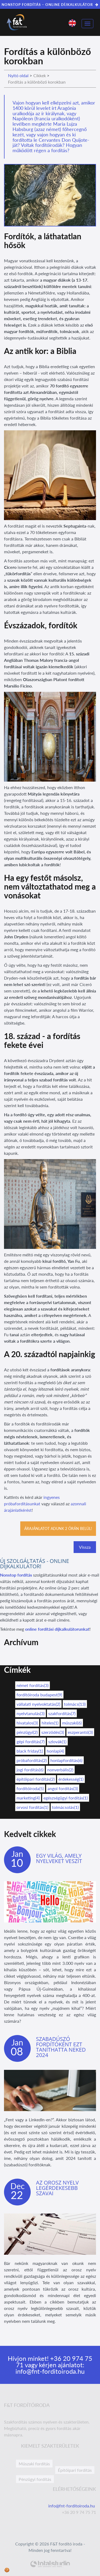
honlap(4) (55, 1750)
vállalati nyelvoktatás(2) (38, 1704)
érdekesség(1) (70, 1779)
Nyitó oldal (18, 75)
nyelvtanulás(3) (31, 1713)
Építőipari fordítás (75, 2470)
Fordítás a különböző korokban (37, 81)
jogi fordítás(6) (30, 1769)
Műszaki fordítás (34, 2463)
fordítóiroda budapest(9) (39, 1694)
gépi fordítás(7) (31, 1741)
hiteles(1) (50, 1722)
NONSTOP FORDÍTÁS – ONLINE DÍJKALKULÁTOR (50, 4)
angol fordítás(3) (62, 1788)
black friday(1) (30, 1750)
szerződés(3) (52, 1732)
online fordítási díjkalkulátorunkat (57, 1629)
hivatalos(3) (27, 1722)
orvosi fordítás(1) (32, 1807)
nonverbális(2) (60, 1769)
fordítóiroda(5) (30, 1788)
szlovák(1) (57, 1741)
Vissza (85, 1547)
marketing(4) (28, 1797)
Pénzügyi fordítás (35, 2479)
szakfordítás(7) (61, 1713)
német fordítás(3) (33, 1685)
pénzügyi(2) (27, 1732)
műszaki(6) (72, 1722)
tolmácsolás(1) (65, 1807)
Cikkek (39, 75)
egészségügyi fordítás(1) (65, 1797)
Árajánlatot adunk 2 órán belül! (58, 1528)
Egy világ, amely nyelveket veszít (59, 1858)
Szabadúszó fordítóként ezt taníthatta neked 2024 (61, 2047)
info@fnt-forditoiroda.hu (50, 2371)
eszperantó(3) (80, 1732)
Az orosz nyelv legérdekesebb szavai (57, 2188)
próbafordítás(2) (32, 1760)
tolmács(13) (75, 1704)
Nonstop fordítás (16, 1574)
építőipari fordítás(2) (36, 1779)
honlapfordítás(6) (66, 1760)
